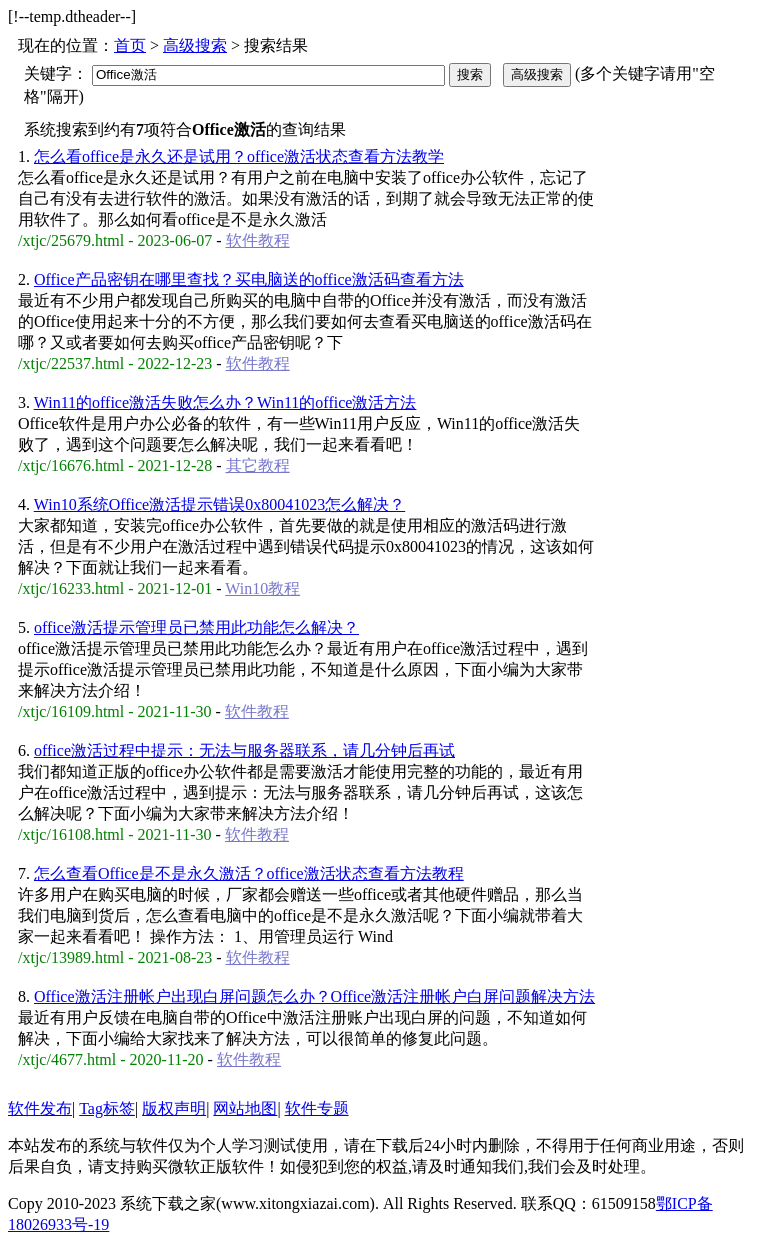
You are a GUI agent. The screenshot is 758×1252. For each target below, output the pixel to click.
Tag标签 (107, 1108)
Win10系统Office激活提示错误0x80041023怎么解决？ (219, 504)
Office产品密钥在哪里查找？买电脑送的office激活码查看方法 (249, 279)
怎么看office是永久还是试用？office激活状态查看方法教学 (239, 156)
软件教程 (258, 240)
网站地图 (245, 1108)
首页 (130, 45)
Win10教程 (262, 588)
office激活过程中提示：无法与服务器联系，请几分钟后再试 (244, 750)
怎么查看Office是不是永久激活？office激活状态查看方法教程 (249, 873)
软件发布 (40, 1108)
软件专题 (317, 1108)
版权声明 (174, 1108)
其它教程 (258, 465)
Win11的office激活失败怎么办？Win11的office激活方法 (225, 402)
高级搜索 (195, 45)
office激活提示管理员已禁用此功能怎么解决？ (196, 627)
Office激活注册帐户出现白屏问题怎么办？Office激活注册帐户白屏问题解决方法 (314, 996)
